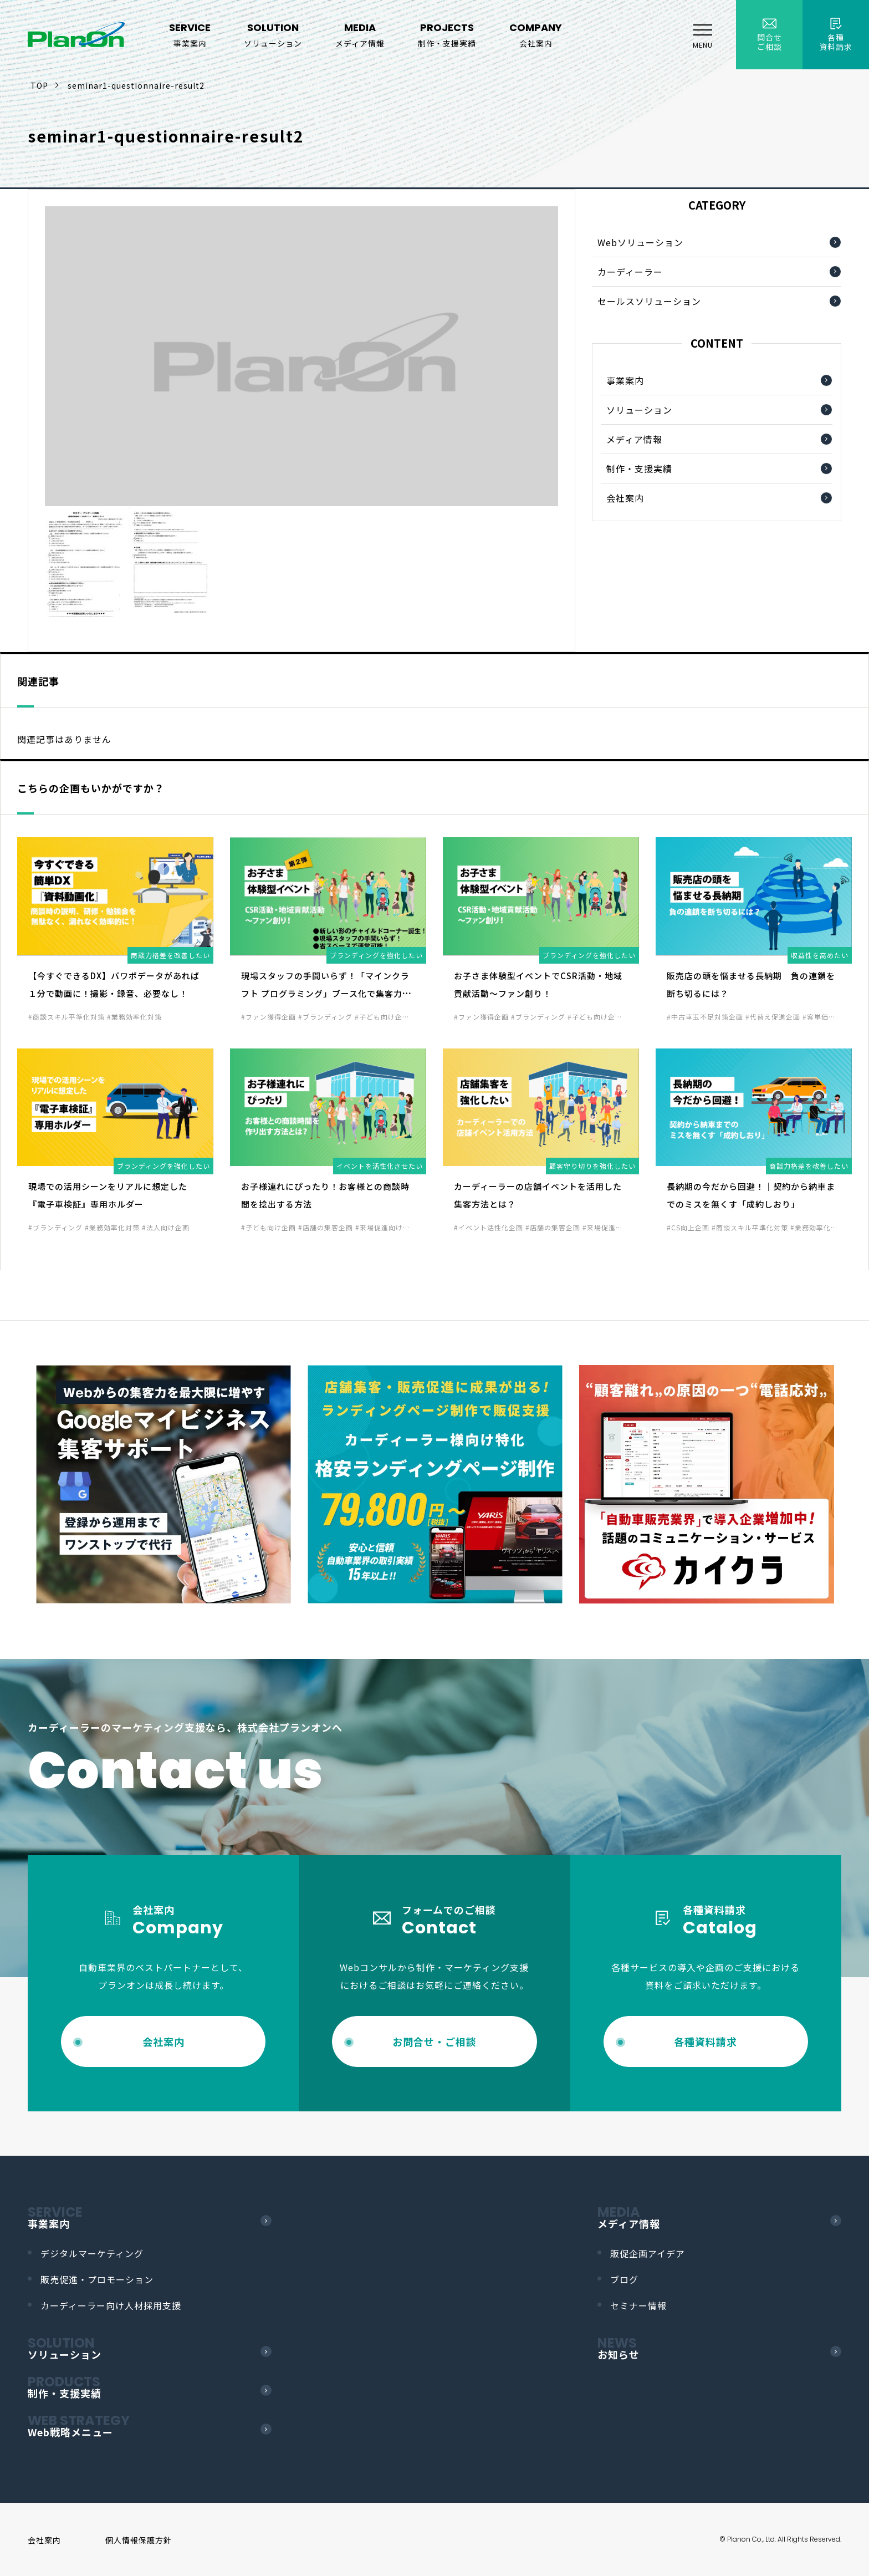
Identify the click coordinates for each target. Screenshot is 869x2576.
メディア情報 (634, 439)
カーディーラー (630, 271)
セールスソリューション (649, 301)
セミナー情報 (638, 2305)
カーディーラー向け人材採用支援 (110, 2305)
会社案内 (625, 498)
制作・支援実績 (639, 468)
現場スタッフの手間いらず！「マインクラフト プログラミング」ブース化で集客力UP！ (325, 993)
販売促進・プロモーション (97, 2279)
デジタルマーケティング (92, 2253)
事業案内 (625, 380)
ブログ (624, 2279)
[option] (163, 1484)
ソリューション (639, 409)
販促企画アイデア (647, 2253)
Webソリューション (640, 242)
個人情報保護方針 (138, 2540)
